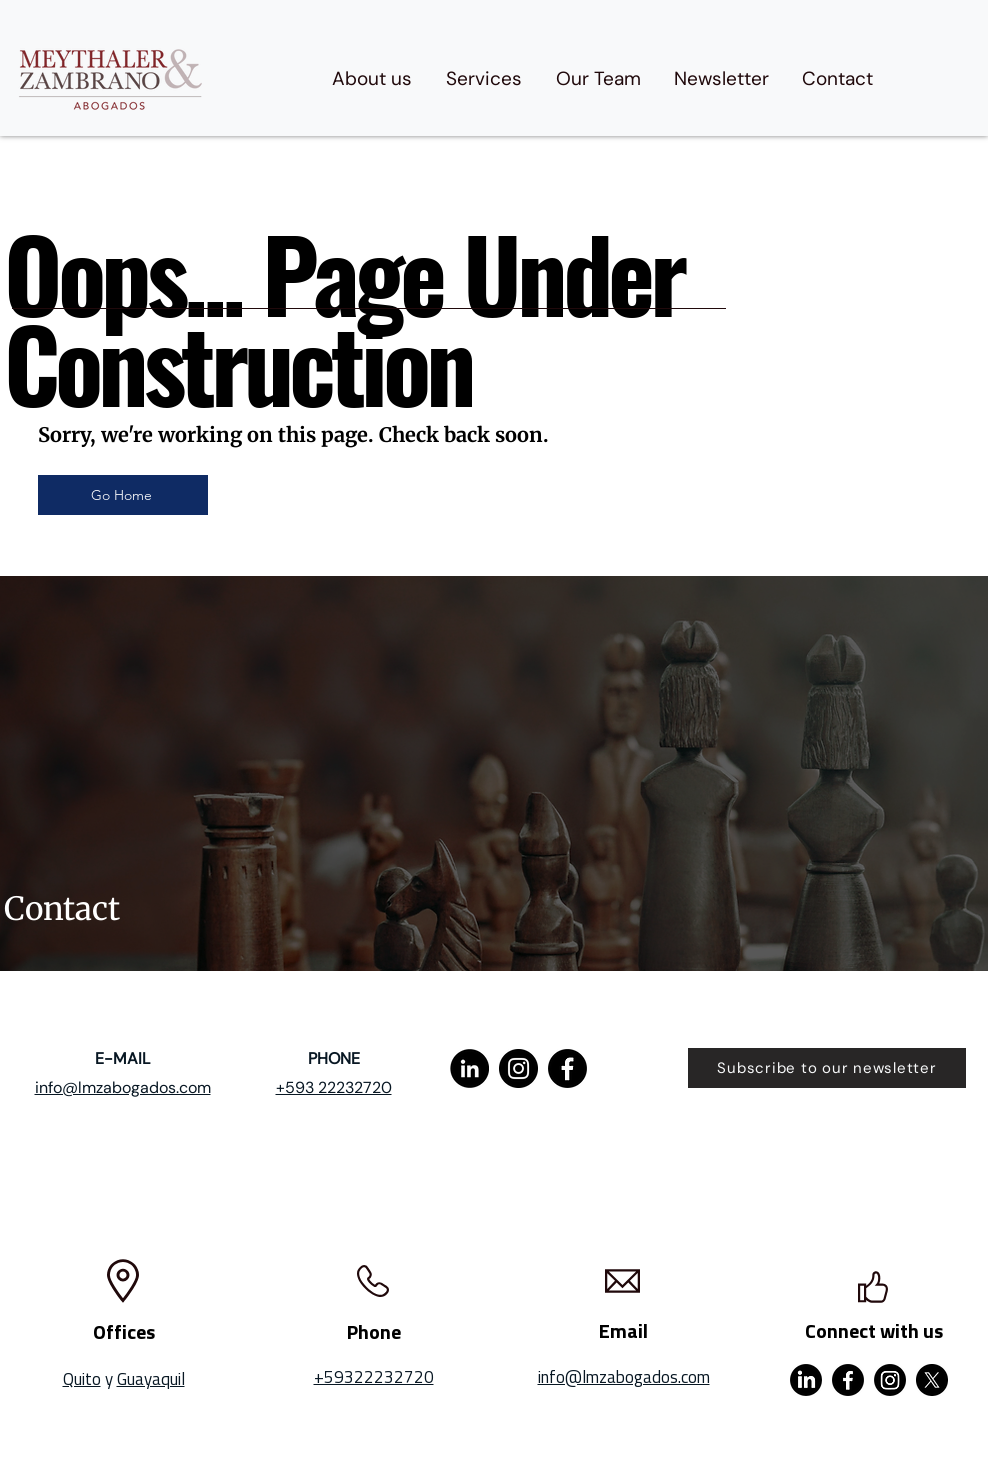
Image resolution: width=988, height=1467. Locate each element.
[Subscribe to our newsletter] (827, 1068)
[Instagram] (518, 1068)
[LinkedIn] (469, 1068)
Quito (82, 1379)
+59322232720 (374, 1377)
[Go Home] (123, 495)
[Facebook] (567, 1068)
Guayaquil (151, 1379)
